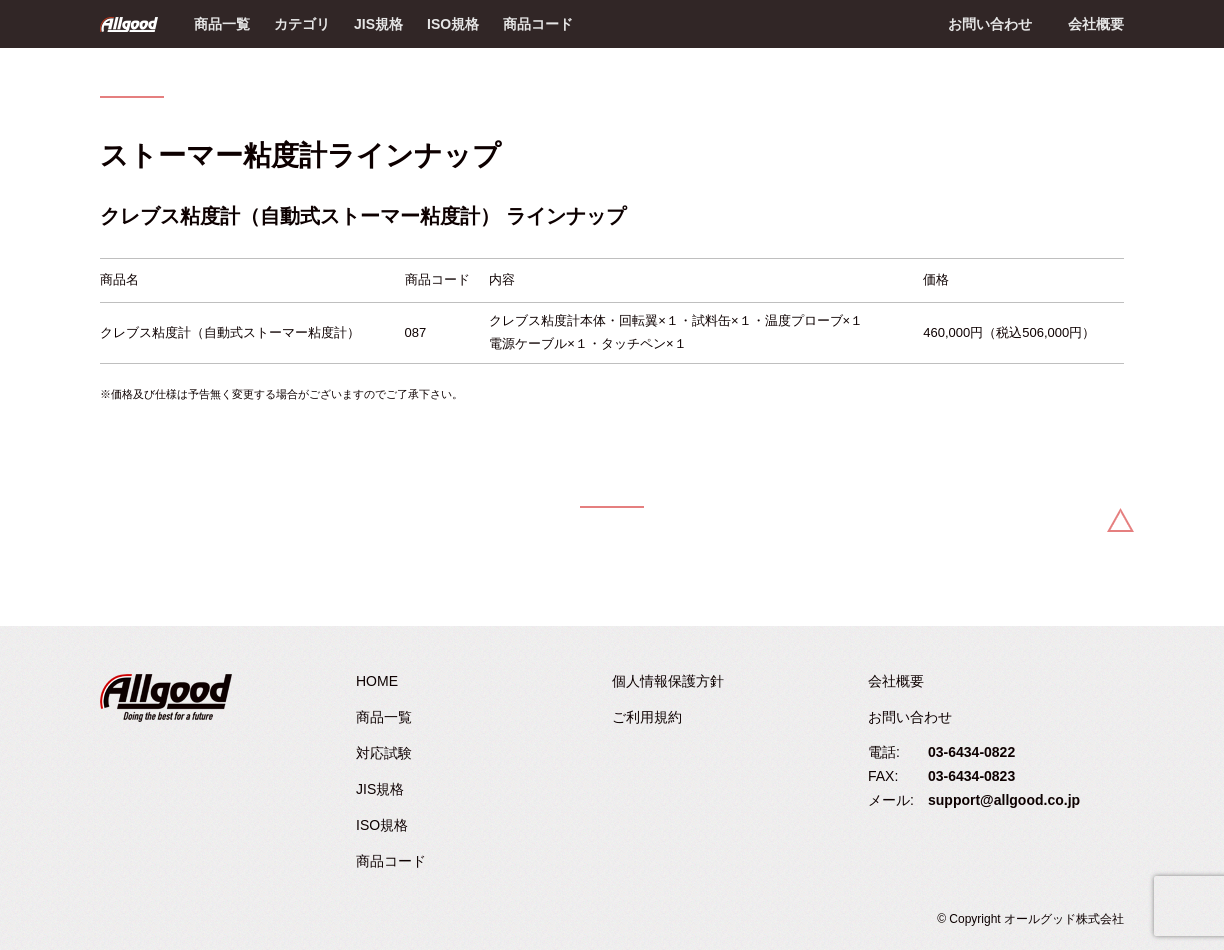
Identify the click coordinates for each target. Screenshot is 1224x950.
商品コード (538, 24)
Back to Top (1120, 520)
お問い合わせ (990, 24)
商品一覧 (222, 24)
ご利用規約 (647, 717)
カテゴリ (302, 24)
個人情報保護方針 (668, 681)
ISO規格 (453, 24)
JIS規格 (378, 24)
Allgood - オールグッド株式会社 (129, 24)
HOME (377, 681)
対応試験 (384, 753)
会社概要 (1096, 24)
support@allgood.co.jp (1004, 800)
